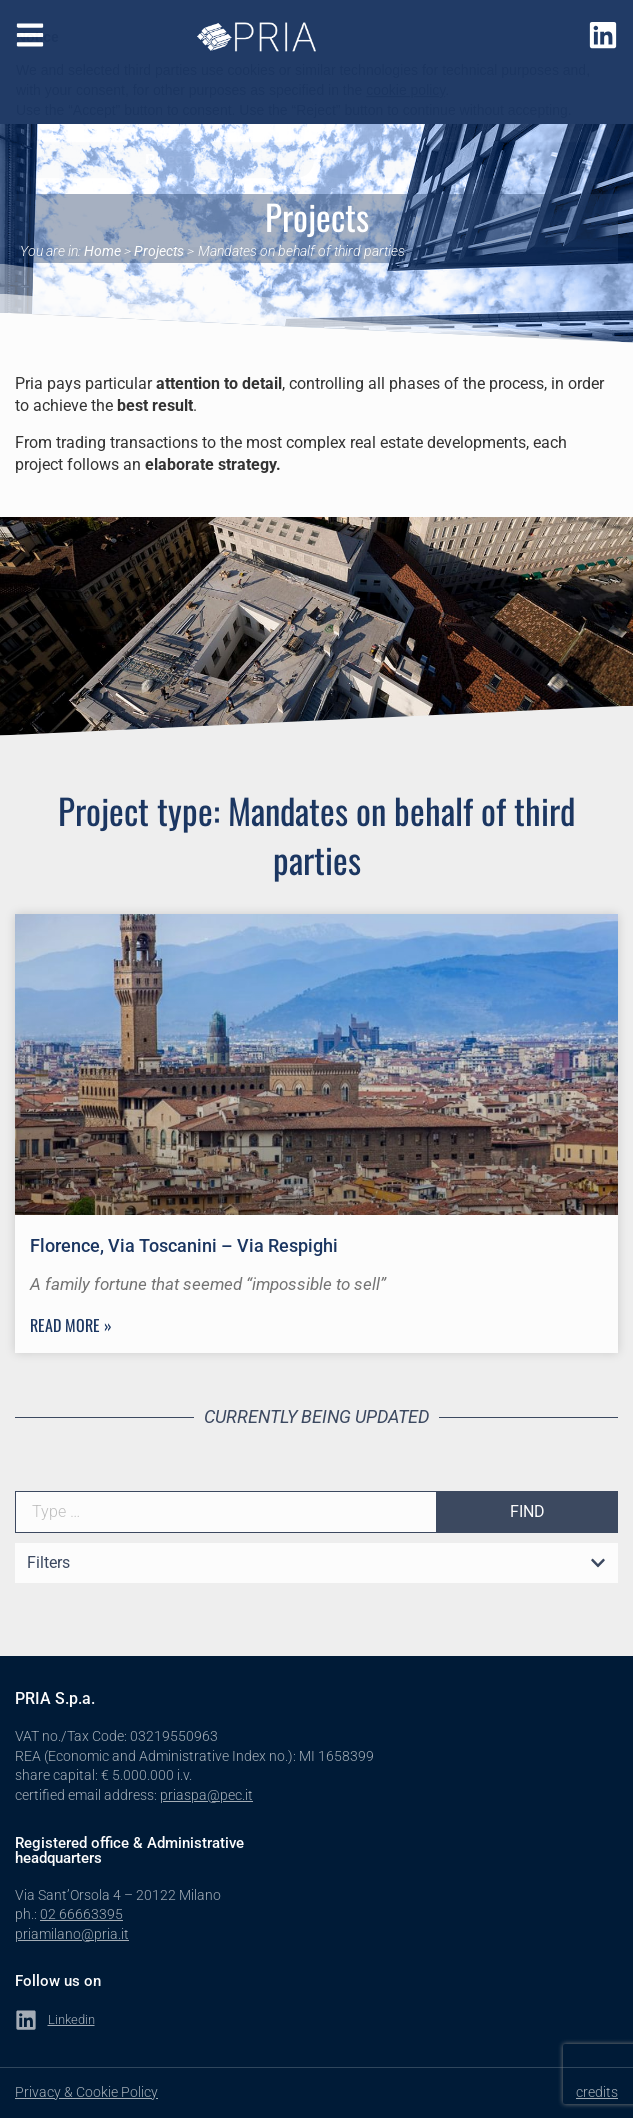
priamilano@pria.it (72, 1934)
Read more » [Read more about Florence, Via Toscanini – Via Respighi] (71, 1325)
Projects (159, 251)
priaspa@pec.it (206, 1795)
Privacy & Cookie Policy (86, 2092)
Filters (48, 1562)
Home (102, 251)
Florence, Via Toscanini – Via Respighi (184, 1245)
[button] (316, 1564)
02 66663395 (81, 1914)
